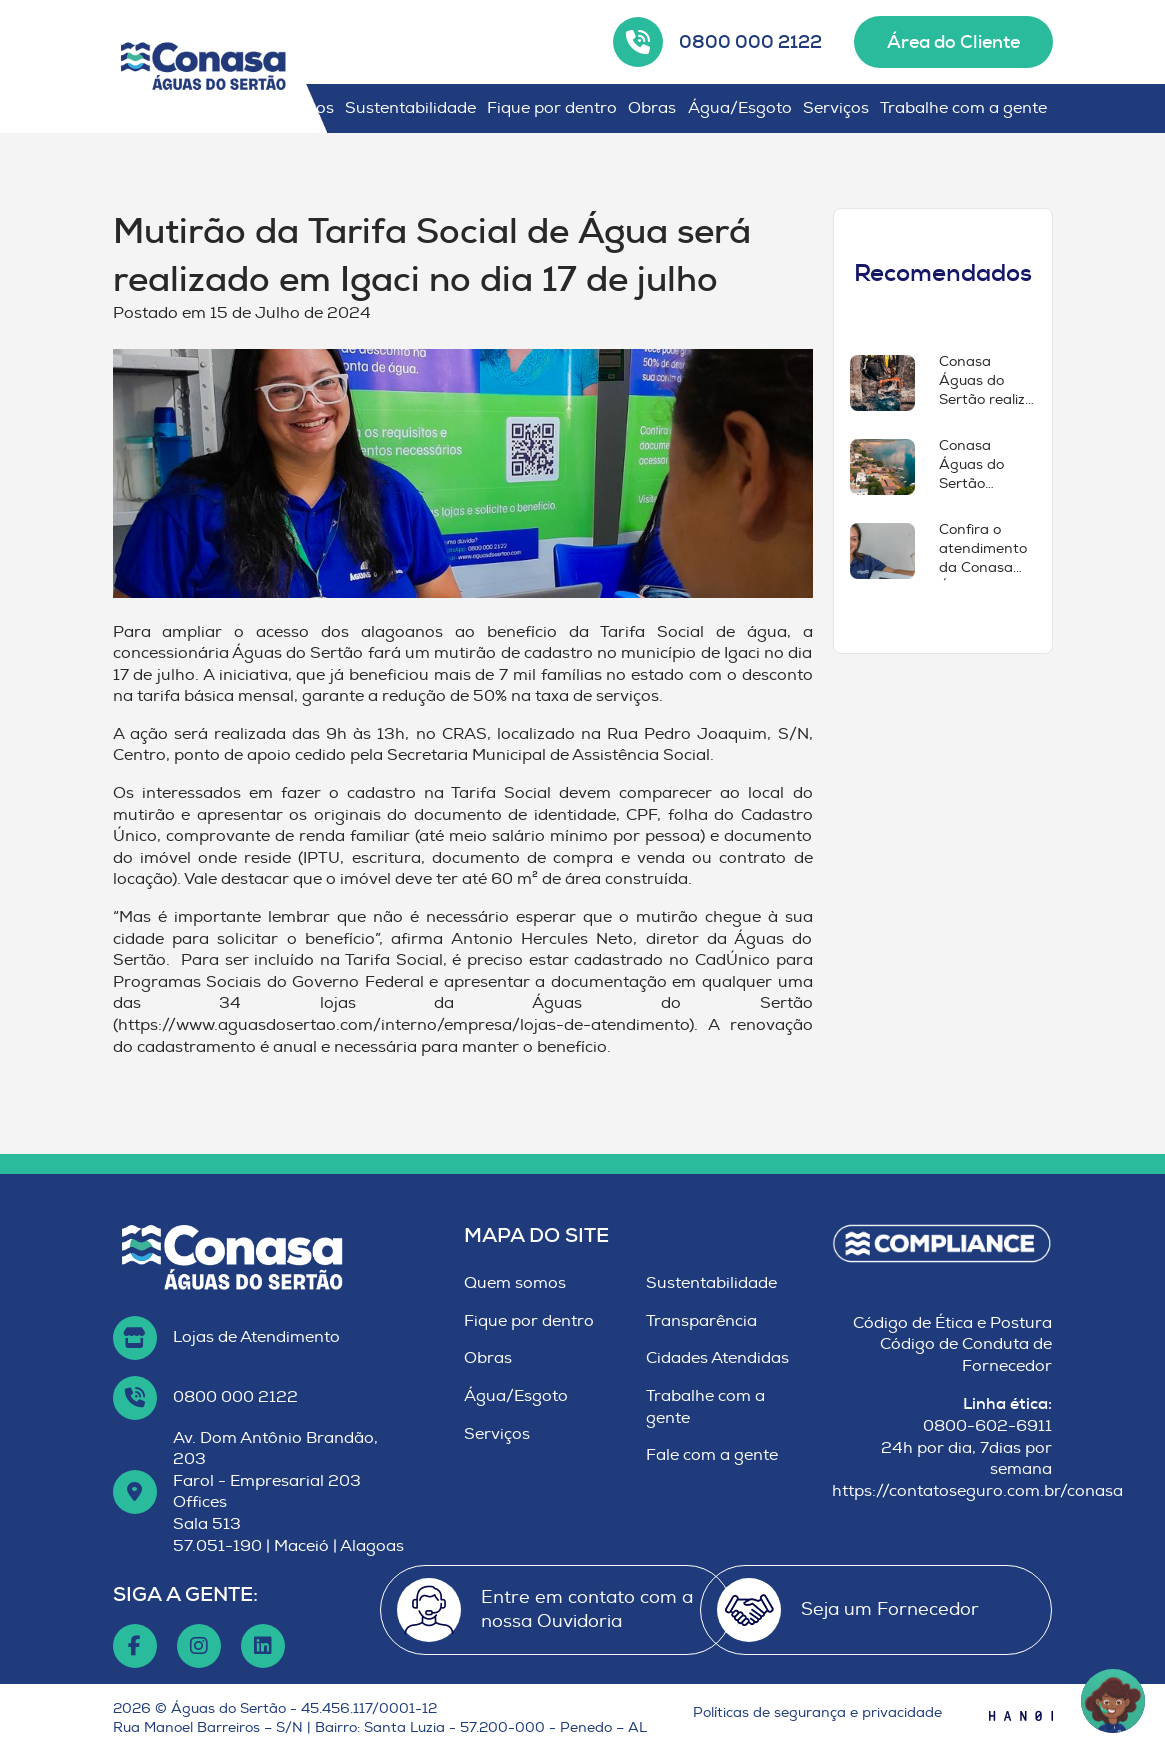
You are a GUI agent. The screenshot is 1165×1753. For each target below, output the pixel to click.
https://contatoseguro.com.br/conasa (977, 1491)
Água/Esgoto (740, 108)
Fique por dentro (552, 108)
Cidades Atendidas (717, 1358)
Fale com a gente (712, 1455)
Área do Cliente (953, 42)
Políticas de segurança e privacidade (817, 1712)
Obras (652, 108)
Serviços (836, 108)
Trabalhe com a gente (963, 108)
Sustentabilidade (410, 108)
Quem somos (515, 1283)
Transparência (701, 1321)
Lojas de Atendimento (256, 1337)
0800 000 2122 (750, 42)
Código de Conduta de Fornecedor (966, 1355)
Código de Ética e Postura (952, 1323)
